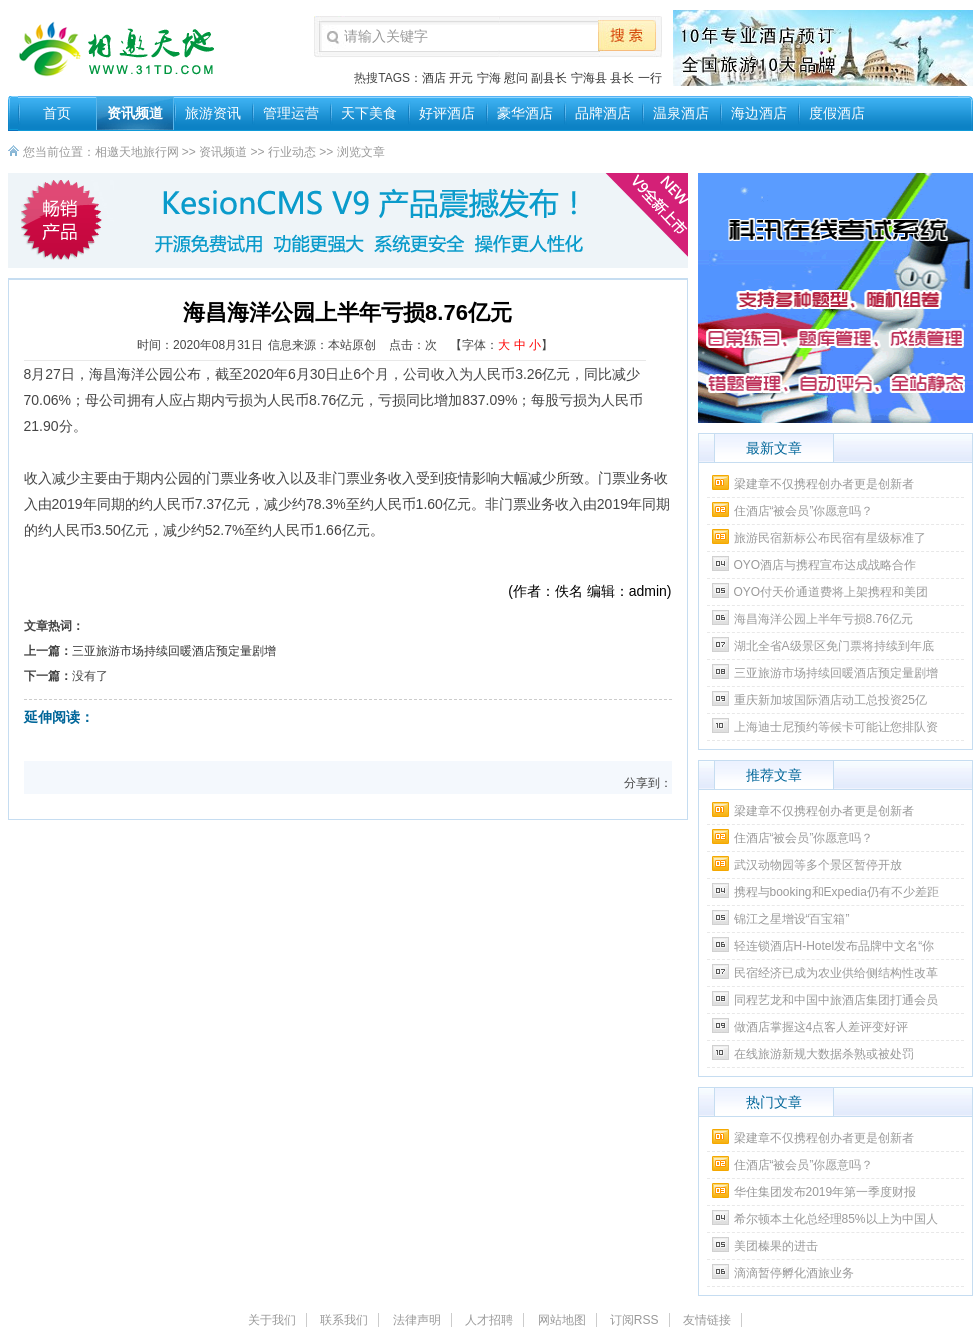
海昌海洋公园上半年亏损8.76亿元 (823, 619)
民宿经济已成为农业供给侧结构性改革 (836, 973)
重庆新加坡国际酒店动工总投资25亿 (830, 700)
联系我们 (344, 1320)
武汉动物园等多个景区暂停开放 (818, 865)
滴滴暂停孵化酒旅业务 (794, 1273)
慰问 (516, 78)
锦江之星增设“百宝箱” (792, 919)
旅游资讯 (213, 113)
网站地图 (562, 1320)
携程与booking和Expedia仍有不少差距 (836, 892)
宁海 (489, 78)
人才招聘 (489, 1320)
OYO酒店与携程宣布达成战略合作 (825, 565)
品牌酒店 (603, 113)
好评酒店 (447, 113)
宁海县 (589, 78)
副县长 (549, 78)
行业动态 (292, 152)
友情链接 (707, 1320)
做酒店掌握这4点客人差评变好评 (821, 1027)
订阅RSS (634, 1320)
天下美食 (369, 113)
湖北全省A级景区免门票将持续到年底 (834, 646)
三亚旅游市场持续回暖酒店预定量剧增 (174, 651)
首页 (57, 113)
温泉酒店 (681, 113)
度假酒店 (837, 113)
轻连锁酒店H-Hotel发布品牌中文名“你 (834, 946)
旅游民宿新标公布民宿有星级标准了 (830, 538)
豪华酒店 (525, 113)
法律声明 (417, 1320)
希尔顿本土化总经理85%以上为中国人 (836, 1219)
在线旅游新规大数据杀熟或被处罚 (824, 1054)
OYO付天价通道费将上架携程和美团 (831, 592)
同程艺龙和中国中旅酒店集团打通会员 (836, 1000)
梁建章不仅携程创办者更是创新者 (824, 484)
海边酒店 (759, 113)
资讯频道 (135, 113)
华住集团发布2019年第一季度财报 (825, 1192)
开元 (461, 78)
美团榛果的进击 (776, 1246)
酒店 (434, 78)
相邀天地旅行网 (137, 152)
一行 (650, 78)
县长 (622, 78)
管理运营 (291, 113)
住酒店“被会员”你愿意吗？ (804, 511)
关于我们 (272, 1320)
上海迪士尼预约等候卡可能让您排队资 (836, 727)
